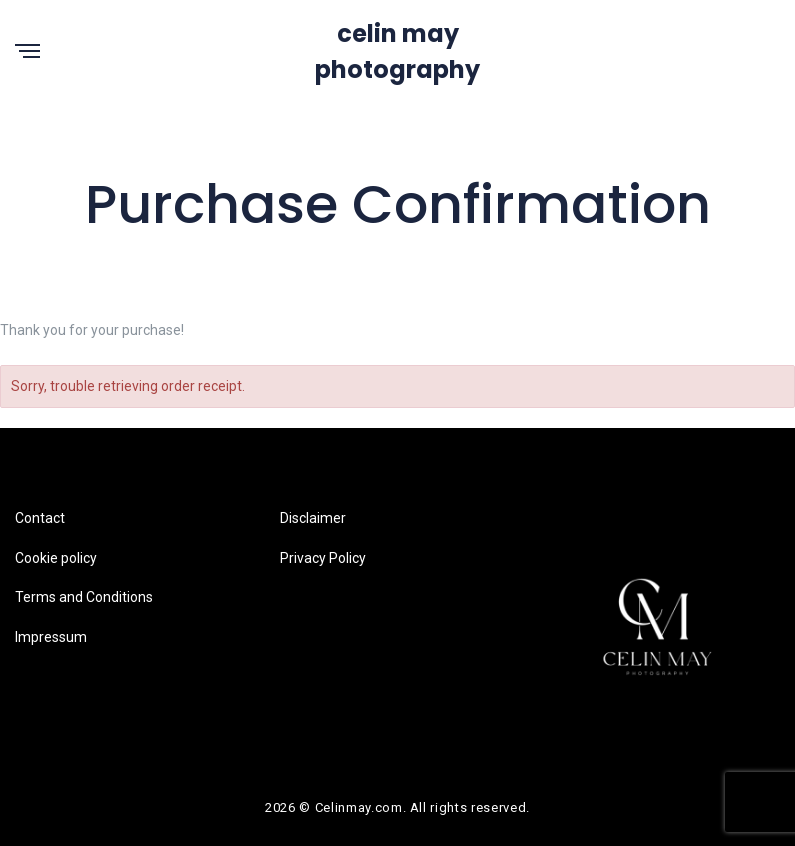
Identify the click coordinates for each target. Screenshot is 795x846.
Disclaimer (313, 518)
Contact (40, 518)
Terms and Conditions (84, 597)
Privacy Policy (323, 558)
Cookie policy (56, 558)
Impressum (51, 637)
